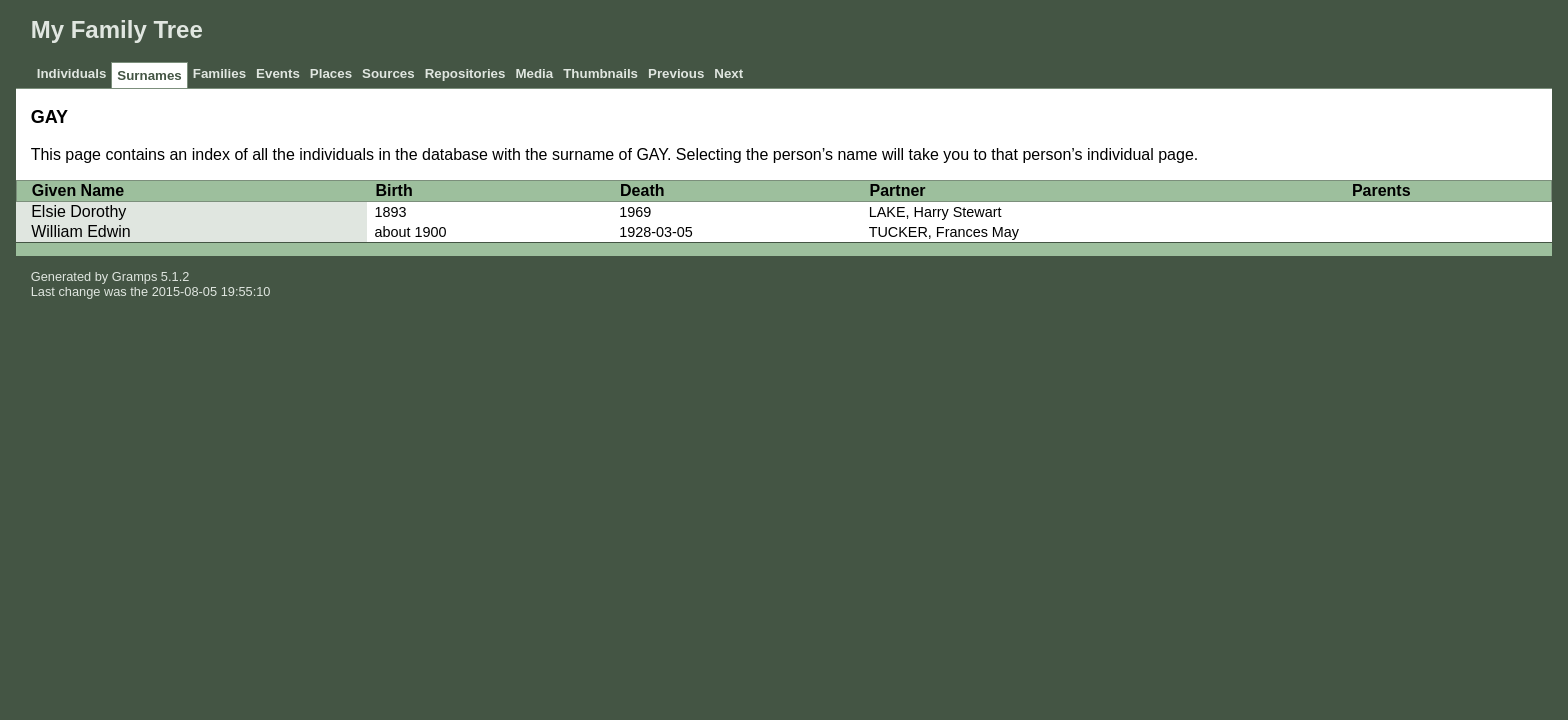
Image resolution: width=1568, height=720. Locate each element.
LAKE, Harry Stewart (935, 212)
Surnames (149, 75)
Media (534, 73)
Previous (676, 73)
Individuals (72, 73)
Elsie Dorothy (78, 211)
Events (278, 73)
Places (331, 73)
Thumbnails (600, 73)
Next (728, 73)
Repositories (465, 73)
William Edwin (81, 231)
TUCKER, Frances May (944, 232)
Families (219, 73)
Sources (388, 73)
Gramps (135, 276)
